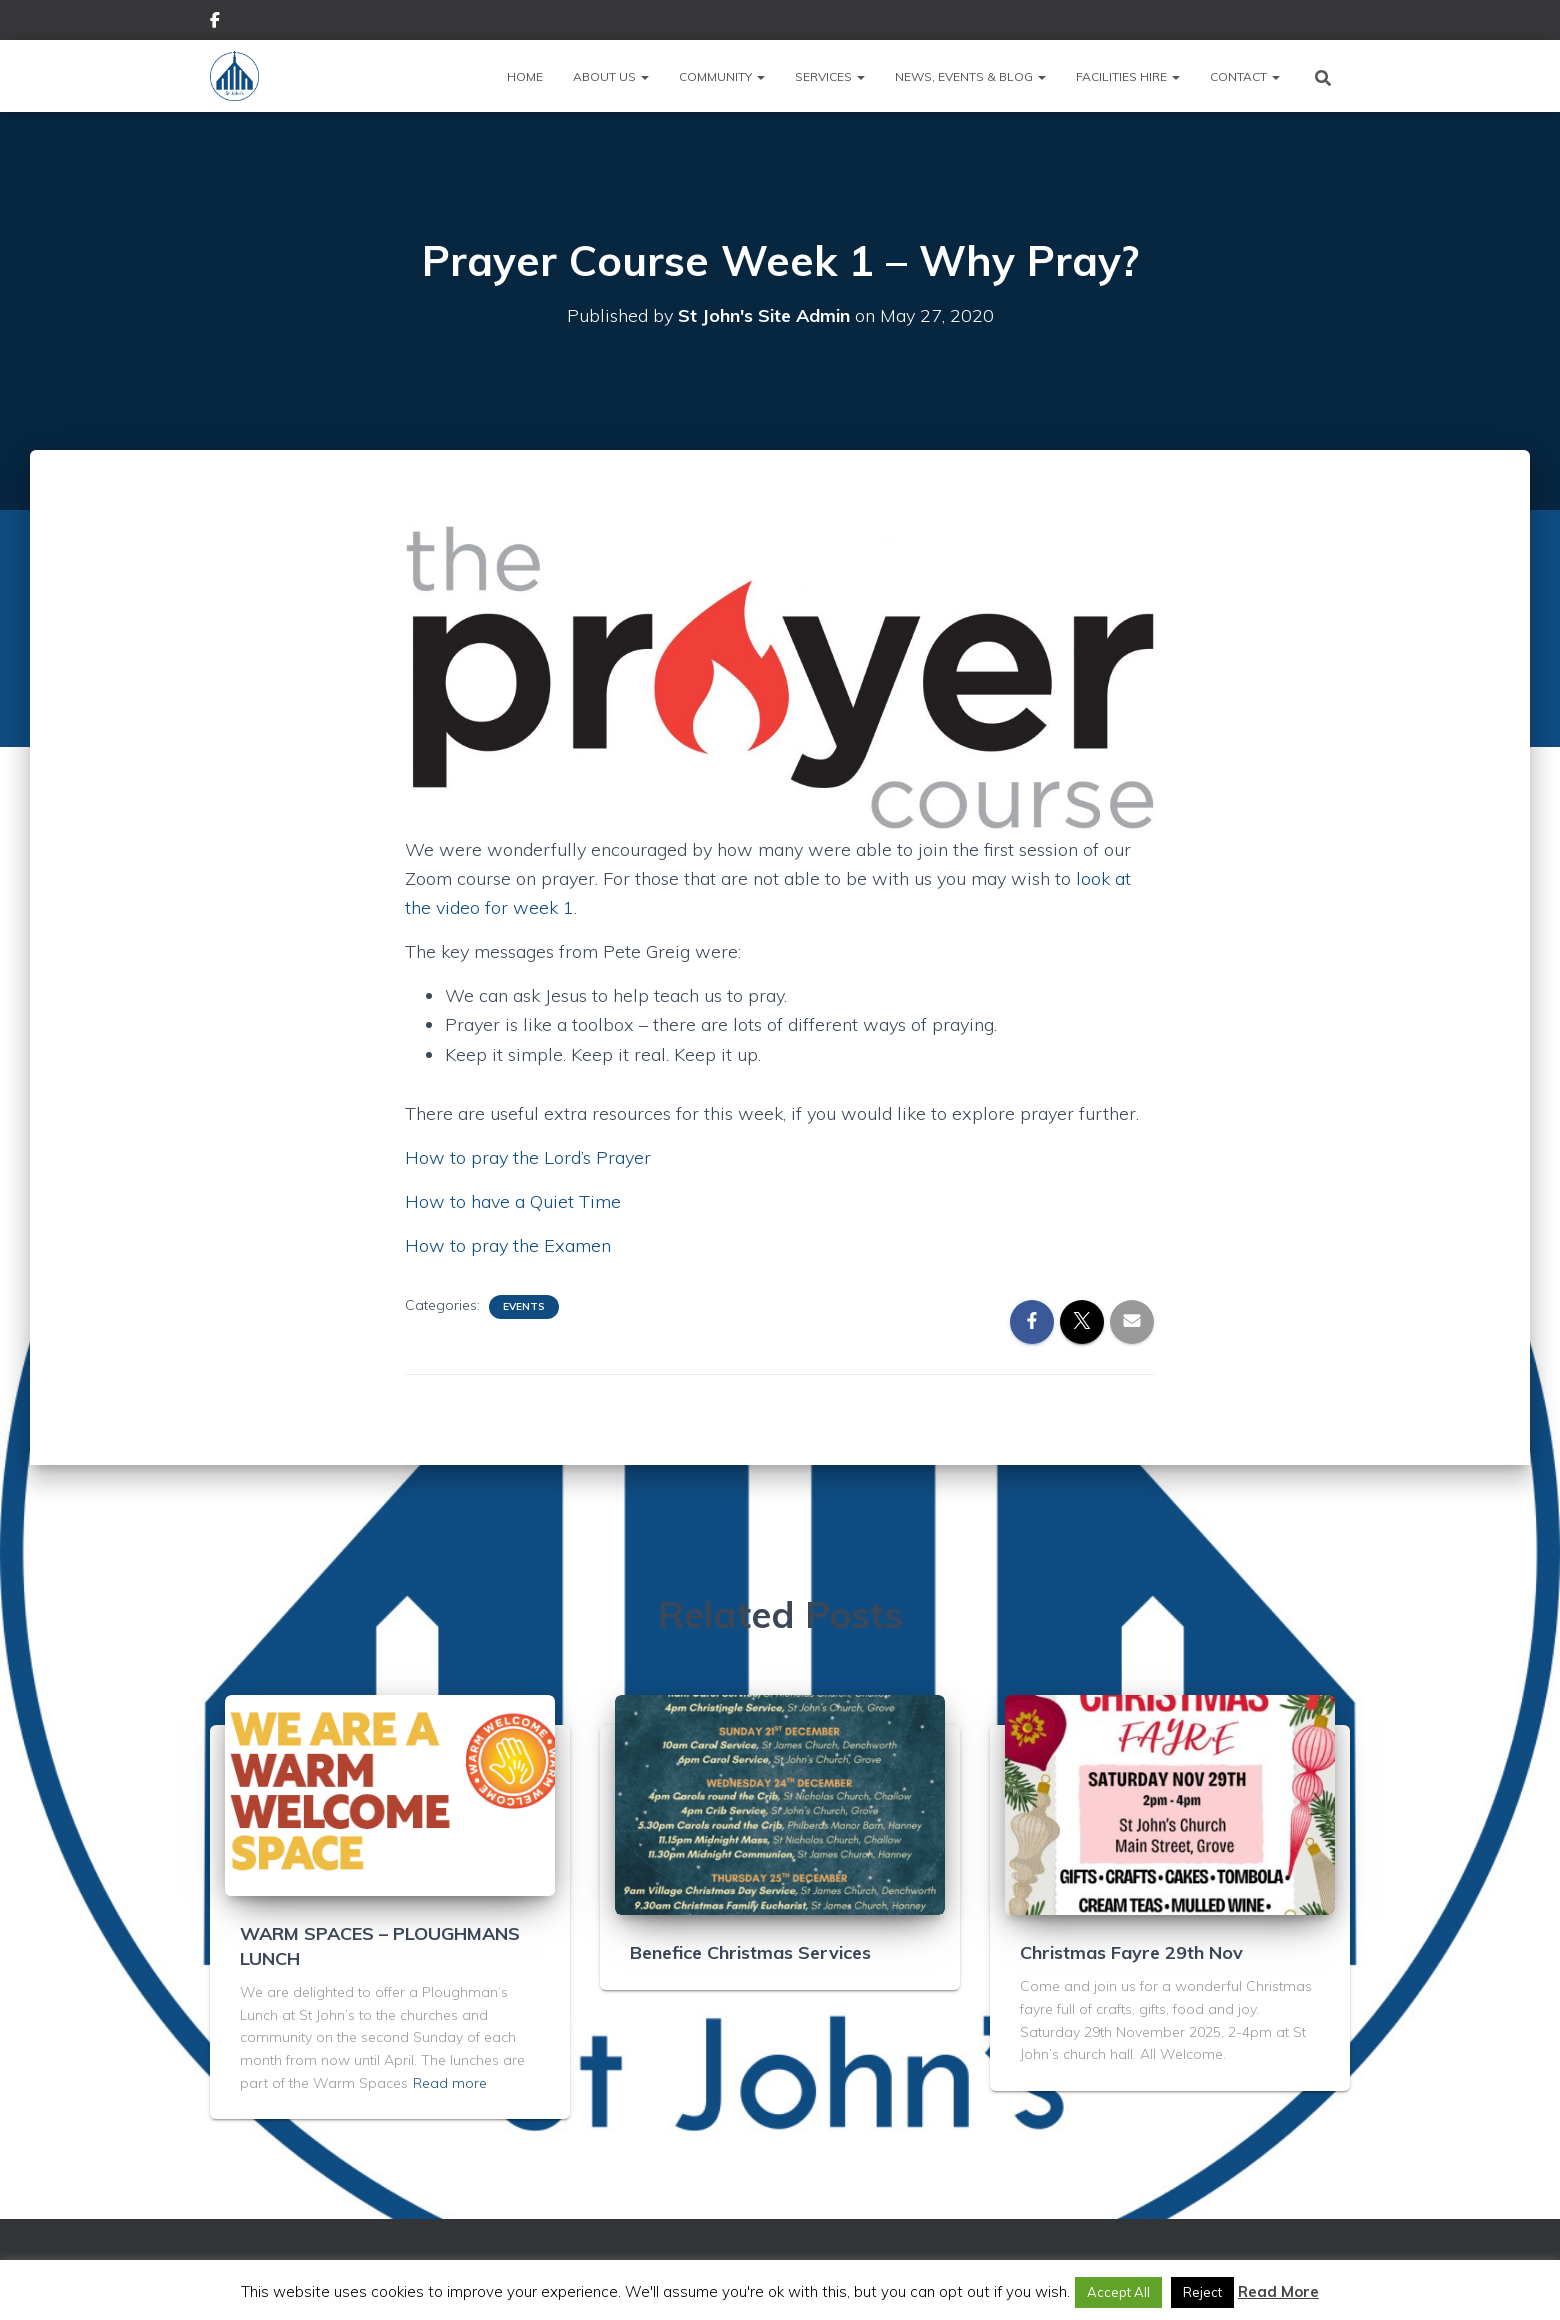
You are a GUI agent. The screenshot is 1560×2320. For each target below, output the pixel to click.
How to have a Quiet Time (513, 1201)
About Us (611, 76)
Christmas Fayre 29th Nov (1131, 1952)
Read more (450, 2083)
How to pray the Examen (508, 1245)
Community (722, 76)
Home (525, 76)
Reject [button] (1202, 2292)
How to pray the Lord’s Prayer (528, 1157)
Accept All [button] (1118, 2292)
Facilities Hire (1128, 76)
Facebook (215, 23)
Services (830, 76)
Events (524, 1306)
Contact (1245, 76)
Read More (1278, 2291)
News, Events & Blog (970, 76)
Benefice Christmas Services (750, 1952)
